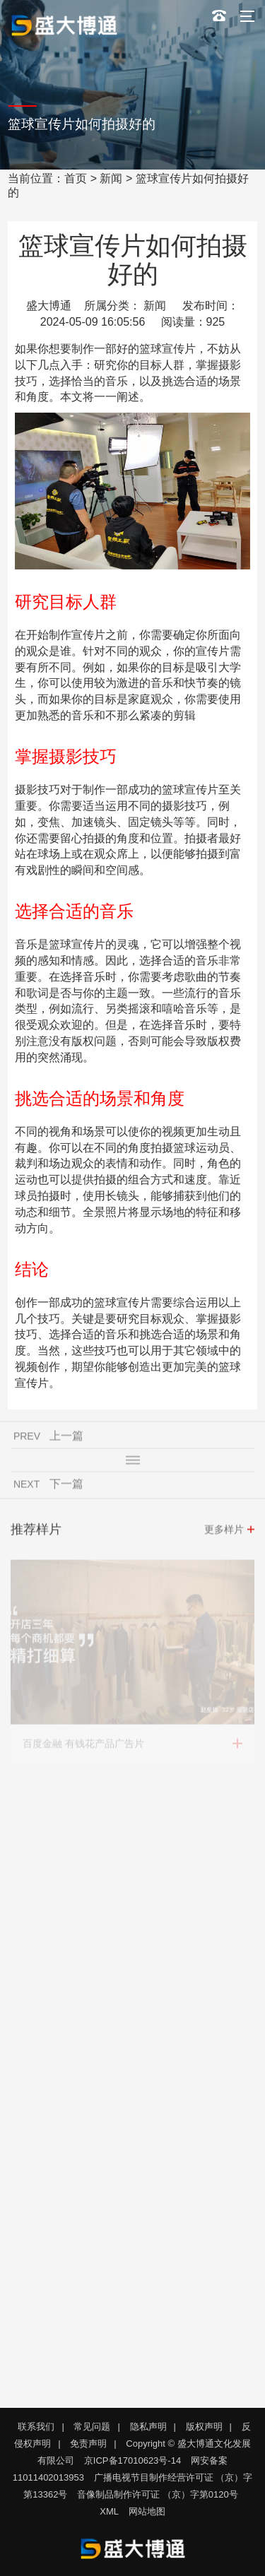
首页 (75, 178)
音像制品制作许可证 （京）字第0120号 (157, 2494)
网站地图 (147, 2511)
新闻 (111, 178)
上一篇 (66, 1438)
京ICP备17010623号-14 (132, 2460)
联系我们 (36, 2426)
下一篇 (66, 1486)
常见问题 (91, 2426)
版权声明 (204, 2426)
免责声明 (88, 2443)
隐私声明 (148, 2426)
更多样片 (224, 1531)
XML (109, 2511)
